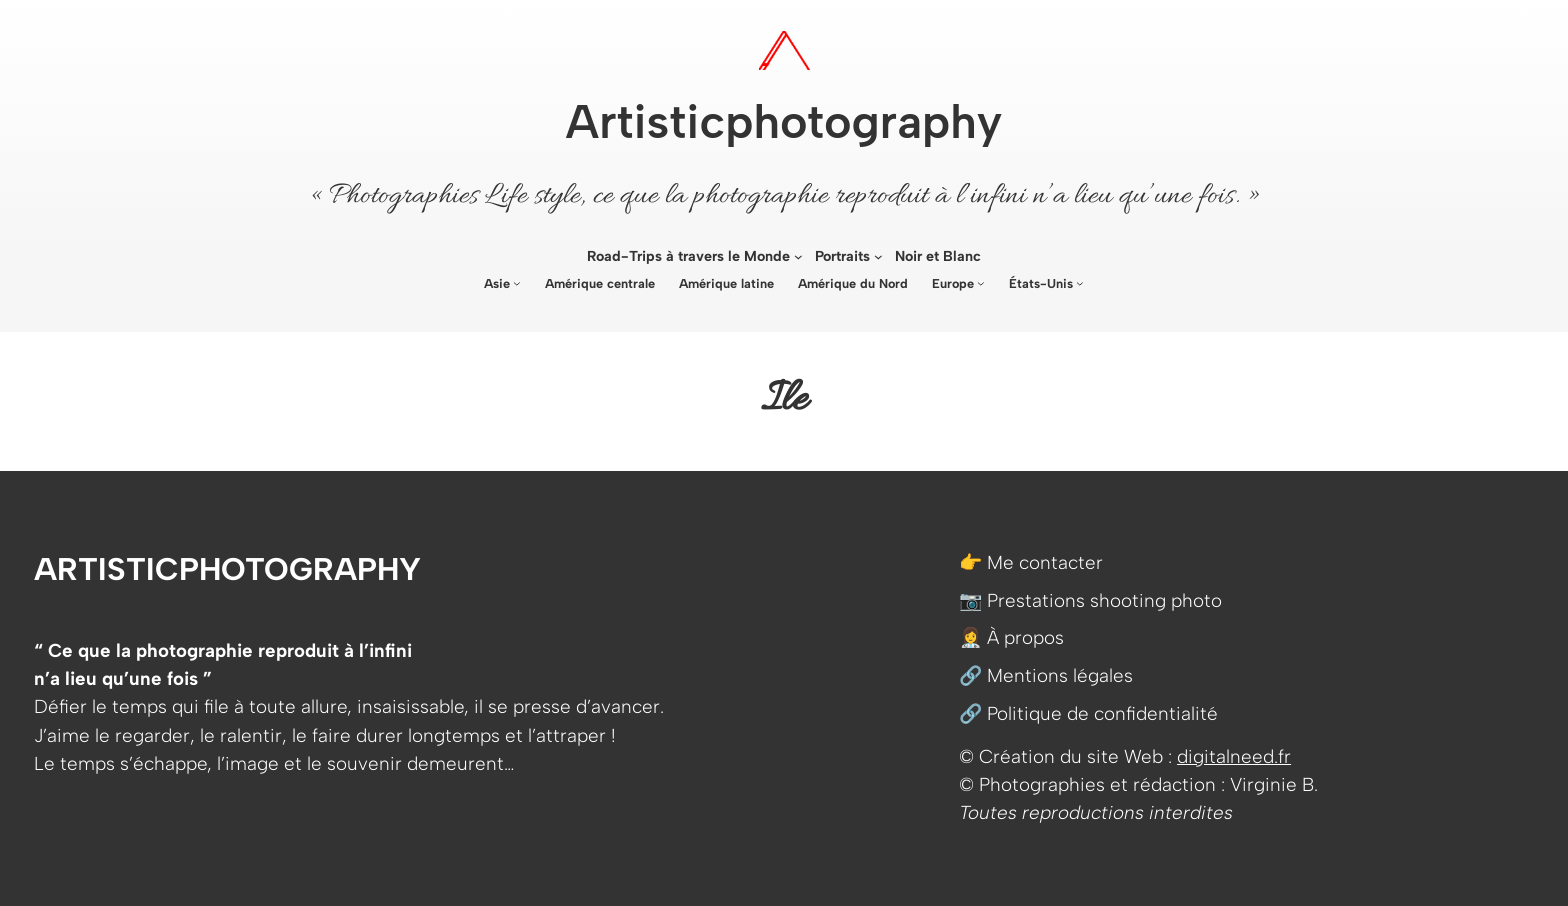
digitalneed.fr (1234, 756)
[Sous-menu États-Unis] (1080, 283)
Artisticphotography (784, 121)
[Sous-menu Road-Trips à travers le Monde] (798, 256)
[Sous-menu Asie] (517, 283)
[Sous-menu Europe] (981, 283)
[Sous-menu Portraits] (878, 256)
